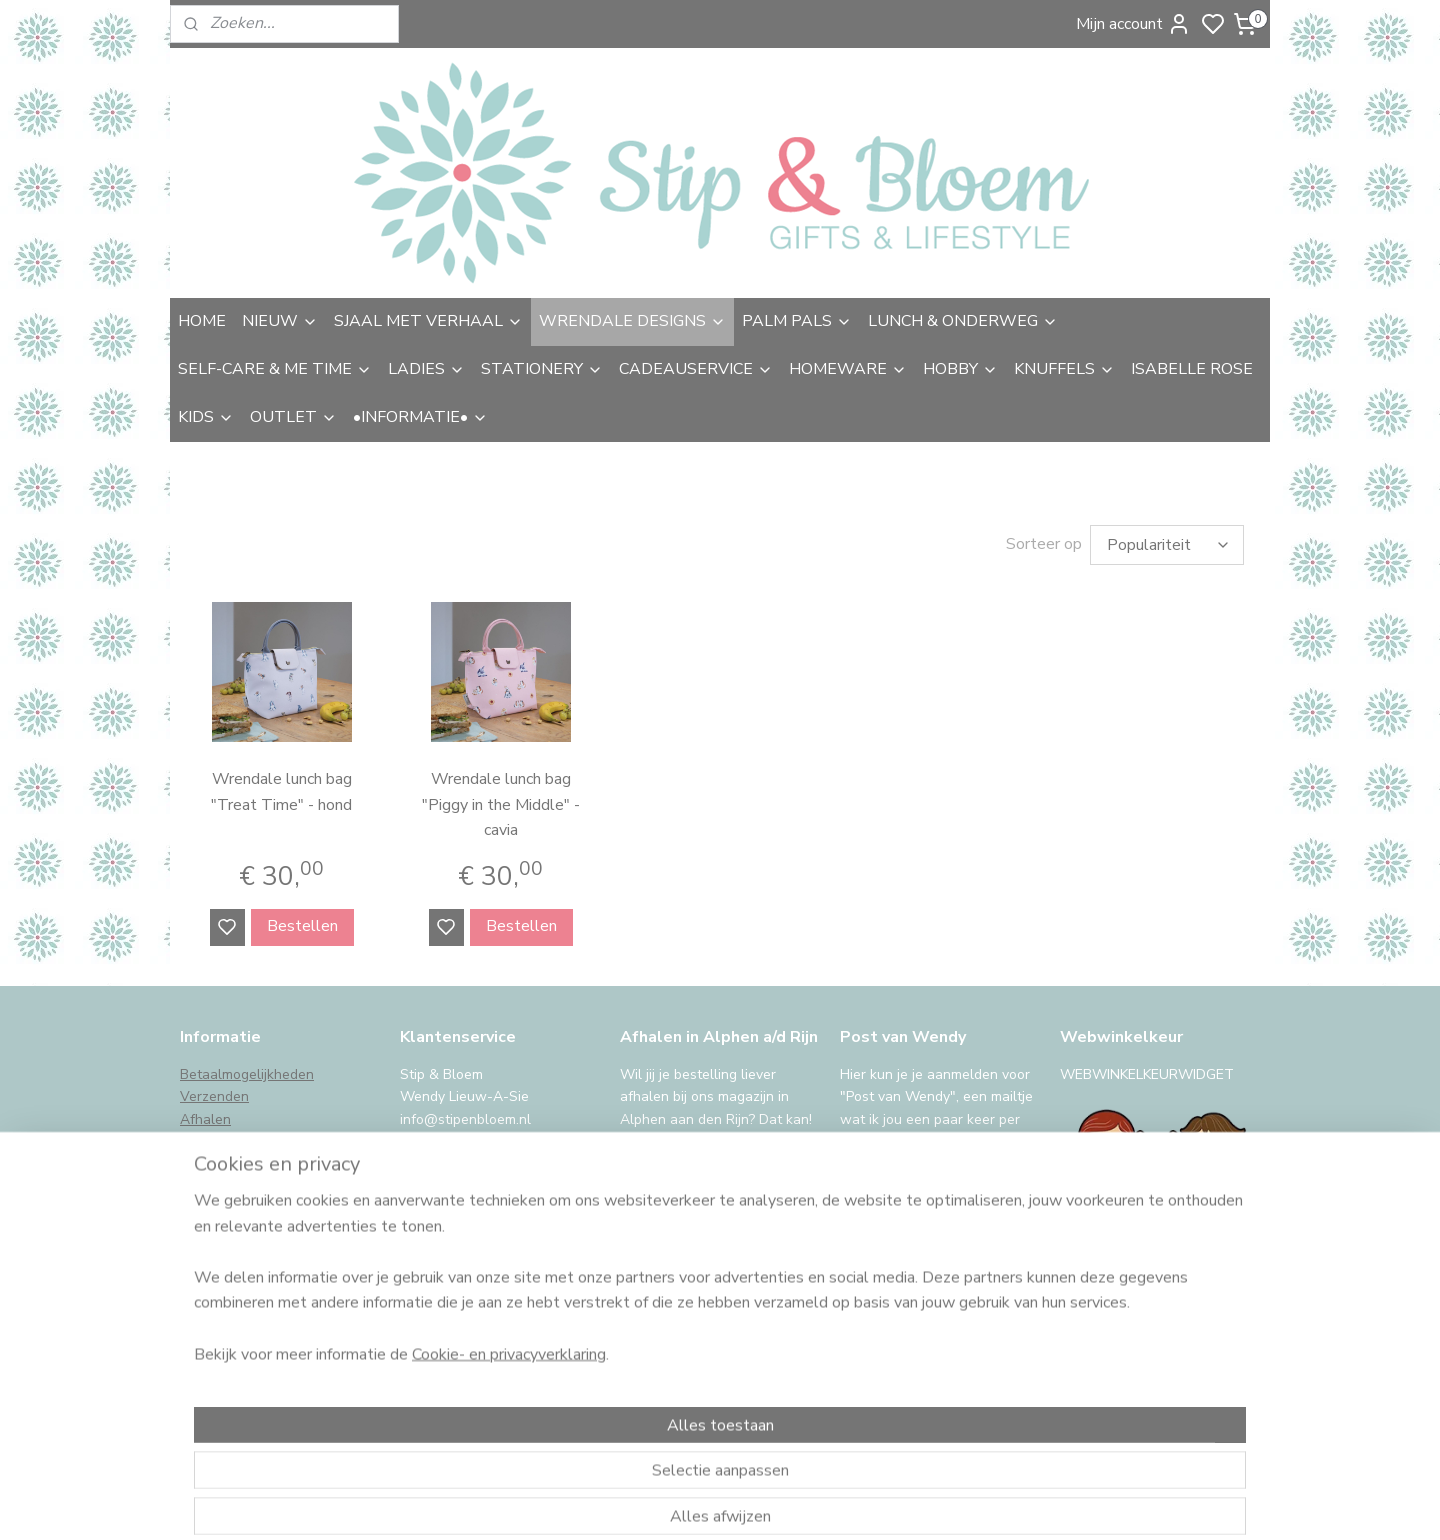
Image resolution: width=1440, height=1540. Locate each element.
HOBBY (960, 369)
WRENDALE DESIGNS (632, 321)
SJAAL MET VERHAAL (428, 321)
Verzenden (214, 1096)
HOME (202, 321)
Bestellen (302, 926)
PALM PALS (797, 321)
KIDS (206, 417)
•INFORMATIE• (420, 417)
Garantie (207, 1164)
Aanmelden (896, 1327)
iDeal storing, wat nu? (249, 1275)
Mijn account (1133, 24)
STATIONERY (542, 369)
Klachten (208, 1186)
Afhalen (205, 1119)
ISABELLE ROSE (1192, 369)
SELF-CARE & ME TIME (275, 369)
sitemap (827, 1503)
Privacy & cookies (235, 1231)
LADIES (426, 369)
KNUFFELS (1064, 369)
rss (863, 1503)
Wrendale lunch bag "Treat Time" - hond (281, 792)
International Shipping (250, 1253)
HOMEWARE (848, 369)
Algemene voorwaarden (257, 1208)
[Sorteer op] (1167, 545)
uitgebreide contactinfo (474, 1141)
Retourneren (220, 1141)
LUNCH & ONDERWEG (963, 321)
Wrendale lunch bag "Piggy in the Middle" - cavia (501, 804)
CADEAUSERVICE (696, 369)
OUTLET (293, 417)
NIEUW (280, 321)
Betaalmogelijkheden (247, 1074)
